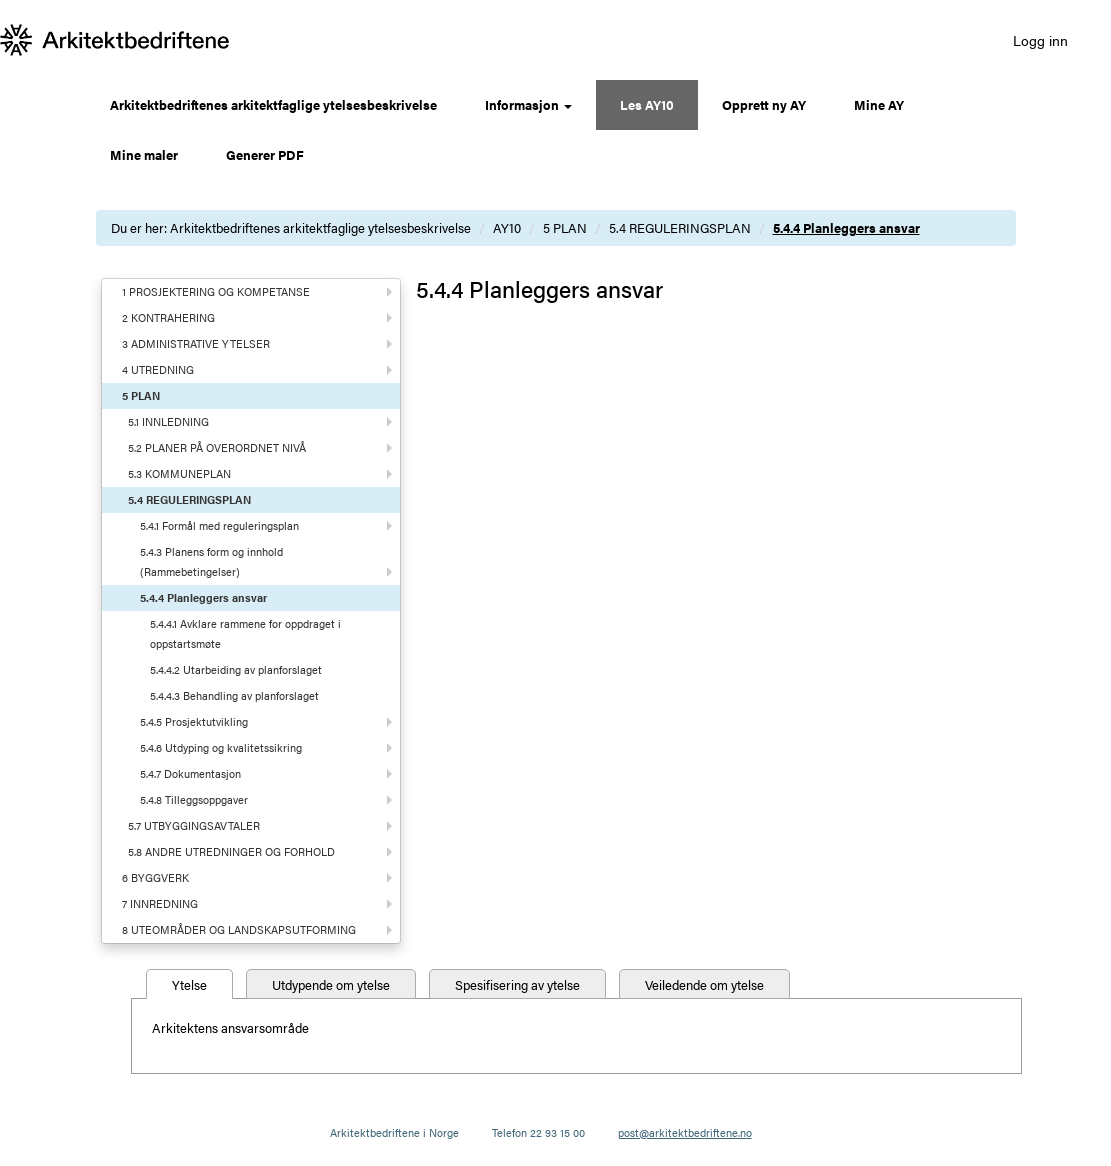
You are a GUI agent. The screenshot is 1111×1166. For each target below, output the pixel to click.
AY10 (507, 227)
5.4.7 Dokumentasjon (190, 773)
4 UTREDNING (158, 369)
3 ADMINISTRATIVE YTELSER (196, 343)
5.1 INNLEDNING (168, 421)
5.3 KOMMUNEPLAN (179, 473)
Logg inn (1040, 40)
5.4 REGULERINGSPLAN (680, 227)
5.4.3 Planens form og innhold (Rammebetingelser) (211, 561)
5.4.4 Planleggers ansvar (846, 227)
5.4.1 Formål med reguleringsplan (219, 525)
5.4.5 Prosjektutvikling (194, 721)
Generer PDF (265, 154)
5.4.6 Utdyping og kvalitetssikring (221, 747)
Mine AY (879, 104)
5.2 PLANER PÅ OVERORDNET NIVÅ (217, 447)
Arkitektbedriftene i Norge (394, 1132)
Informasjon (528, 104)
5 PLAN (565, 227)
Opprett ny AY (764, 104)
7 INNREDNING (160, 903)
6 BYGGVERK (155, 877)
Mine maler (144, 154)
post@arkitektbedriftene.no (685, 1132)
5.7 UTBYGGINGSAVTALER (194, 825)
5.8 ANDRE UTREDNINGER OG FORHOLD (231, 851)
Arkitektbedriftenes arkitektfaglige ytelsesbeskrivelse (273, 104)
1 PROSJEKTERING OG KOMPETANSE (216, 291)
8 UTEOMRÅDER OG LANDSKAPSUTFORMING (239, 929)
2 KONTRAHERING (168, 317)
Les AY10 (647, 104)
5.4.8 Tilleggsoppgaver (194, 799)
